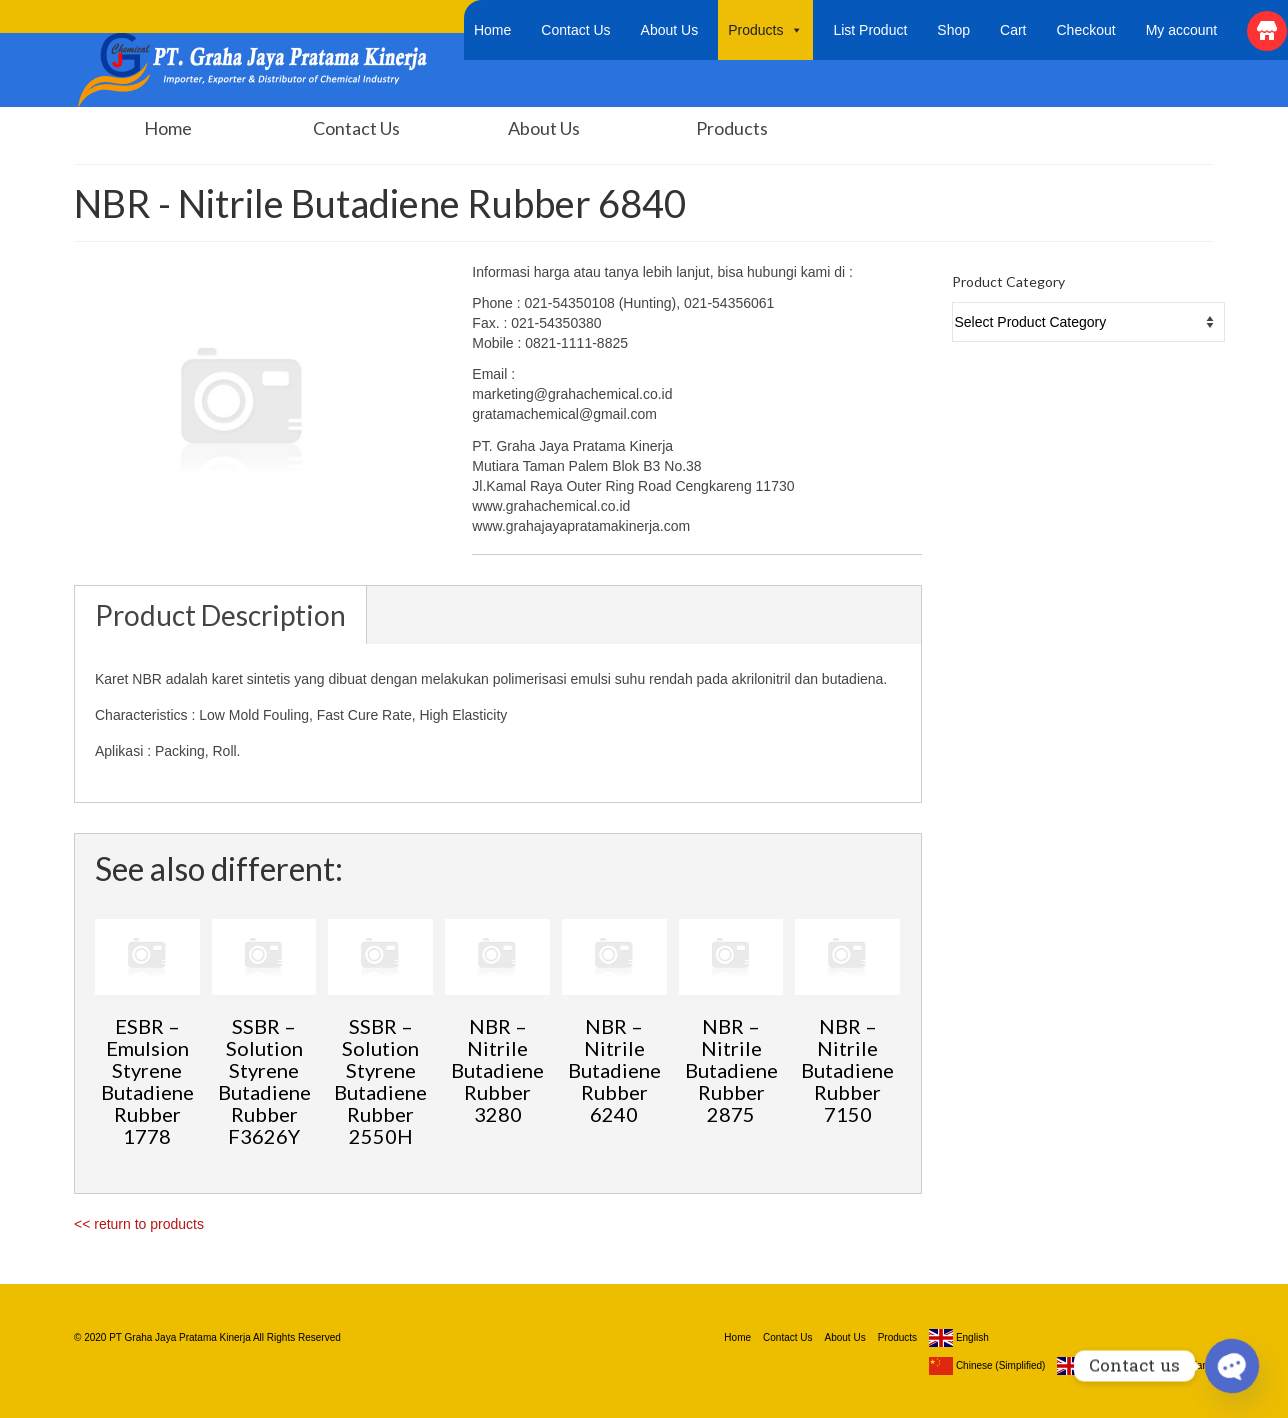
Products (765, 30)
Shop (953, 30)
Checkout (1086, 30)
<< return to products (139, 1224)
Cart (1013, 30)
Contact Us (575, 30)
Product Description (220, 615)
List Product (870, 30)
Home (492, 30)
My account (1182, 30)
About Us (670, 30)
